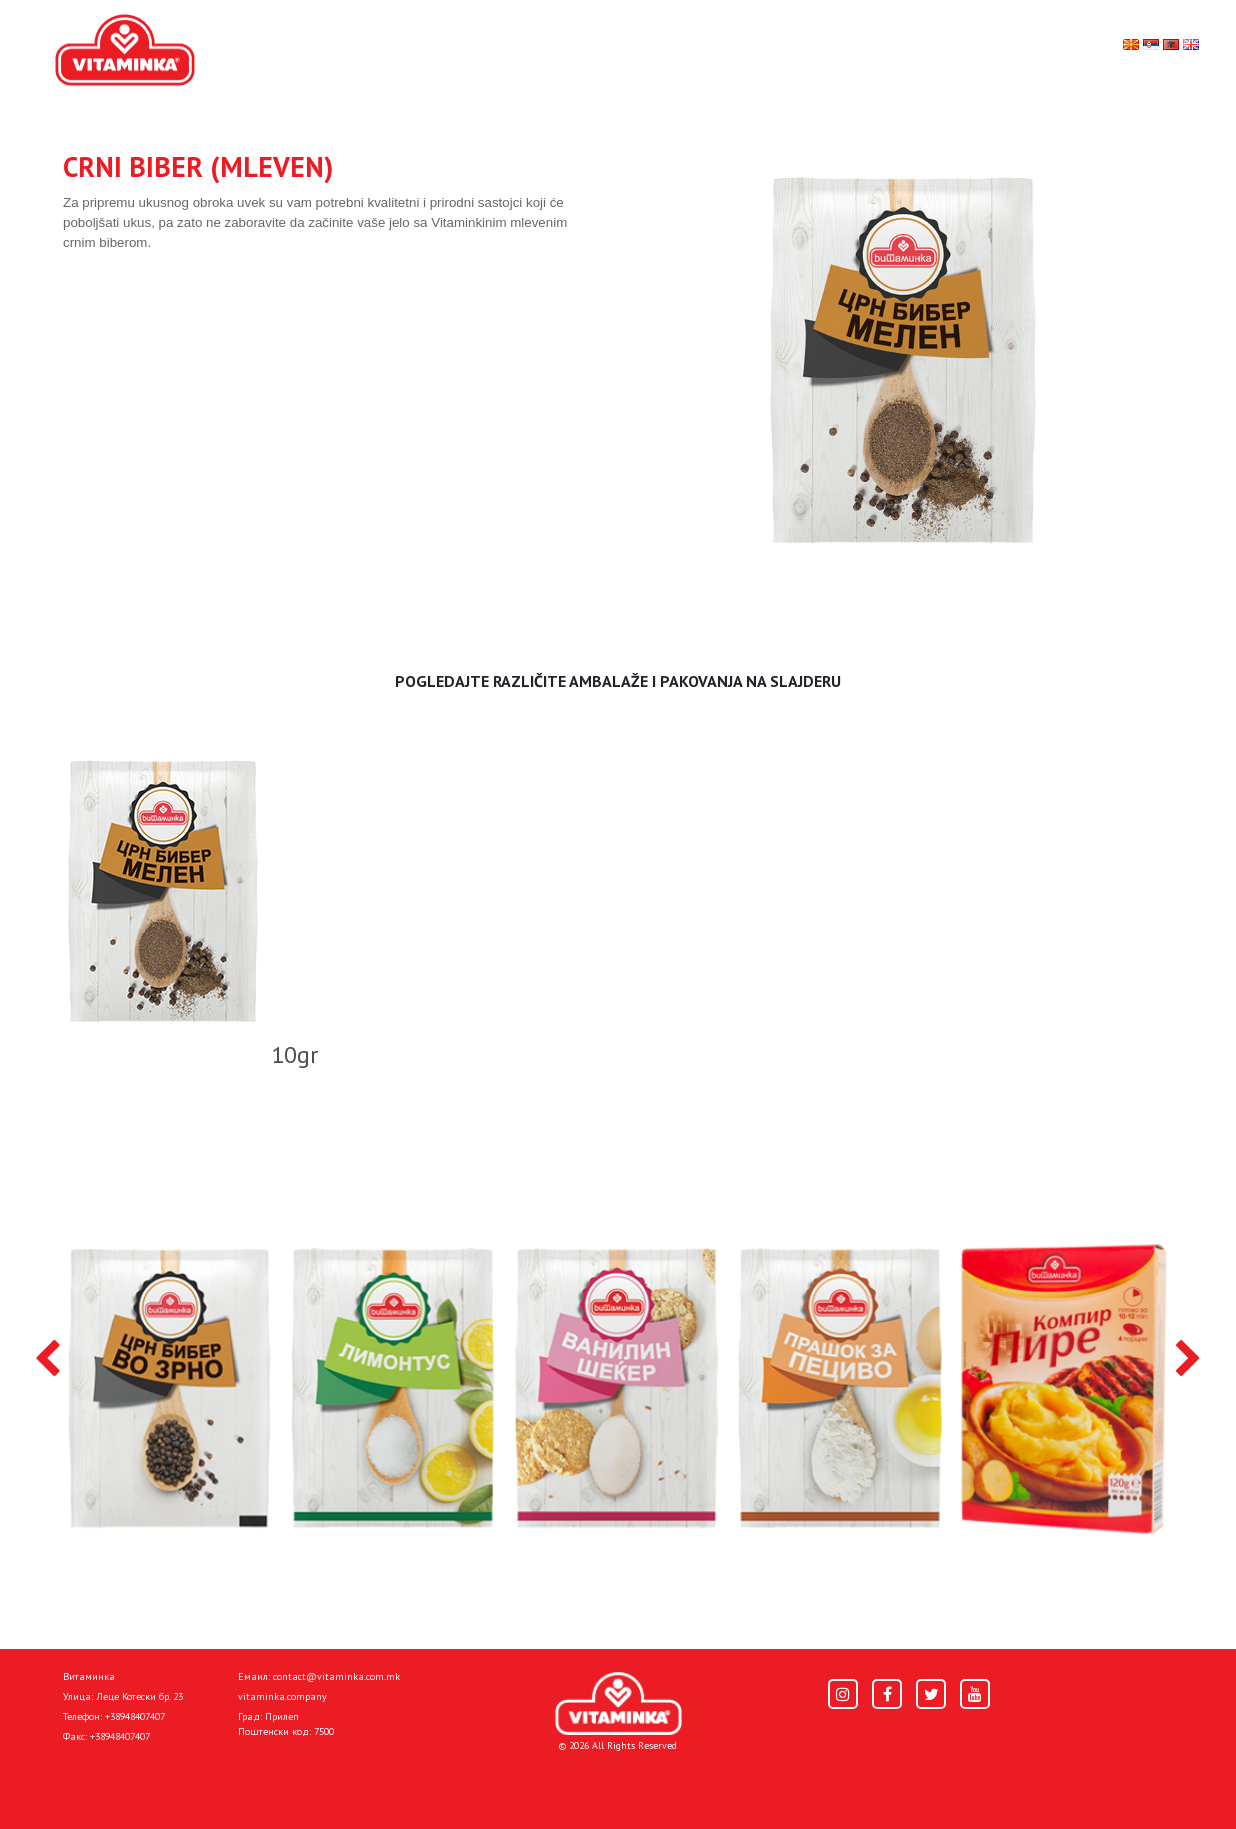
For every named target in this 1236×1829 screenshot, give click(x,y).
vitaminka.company (282, 1696)
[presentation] (47, 1360)
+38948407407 (135, 1716)
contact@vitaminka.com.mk (336, 1676)
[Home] (618, 1703)
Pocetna (91, 1781)
